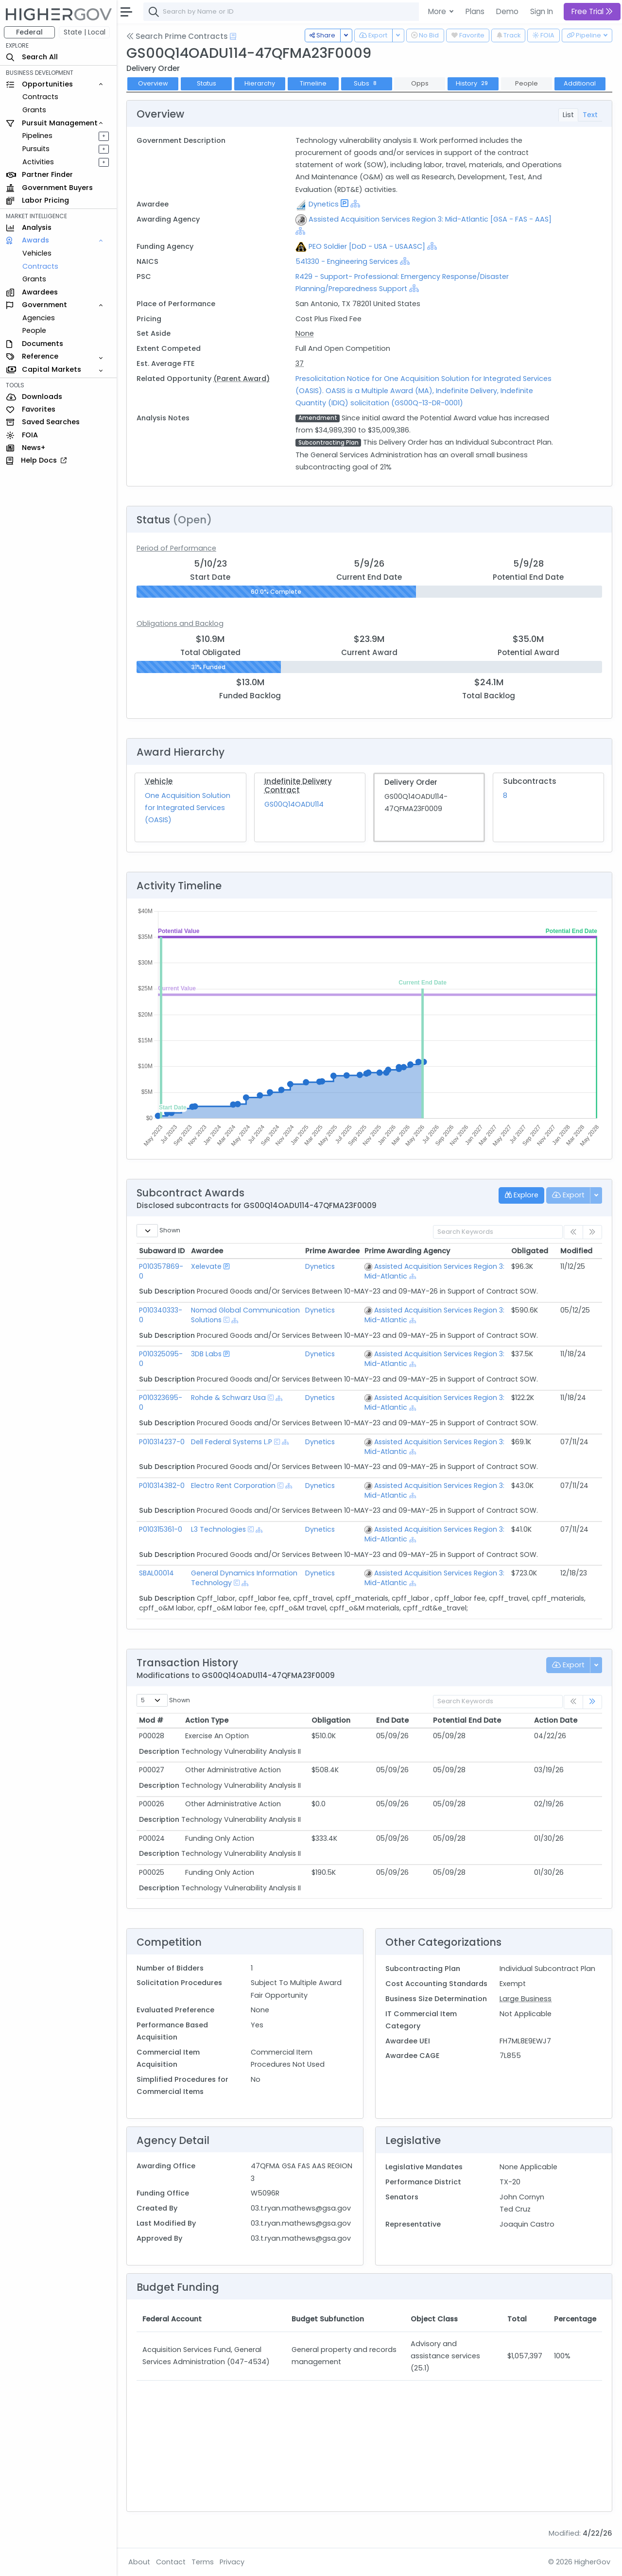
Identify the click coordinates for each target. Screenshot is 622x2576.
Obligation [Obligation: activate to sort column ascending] (330, 1720)
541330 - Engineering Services (346, 261)
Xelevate (206, 1266)
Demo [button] (507, 11)
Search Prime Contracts (177, 36)
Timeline (313, 83)
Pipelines (37, 135)
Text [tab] (590, 115)
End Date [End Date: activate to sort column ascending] (392, 1720)
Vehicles (37, 253)
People (34, 330)
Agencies (38, 318)
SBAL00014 (156, 1573)
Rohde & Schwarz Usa (228, 1397)
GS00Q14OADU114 (294, 804)
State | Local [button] (84, 32)
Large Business (526, 1999)
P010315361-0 (160, 1529)
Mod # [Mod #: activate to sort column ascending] (151, 1720)
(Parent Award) (241, 378)
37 (299, 363)
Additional (580, 83)
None (304, 333)
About (139, 2562)
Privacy (232, 2562)
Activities (38, 162)
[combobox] (289, 11)
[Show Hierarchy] (355, 203)
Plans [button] (475, 11)
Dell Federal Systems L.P (231, 1442)
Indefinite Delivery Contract (298, 785)
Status (206, 83)
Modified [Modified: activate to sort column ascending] (576, 1251)
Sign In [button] (541, 11)
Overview (153, 83)
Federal (29, 32)
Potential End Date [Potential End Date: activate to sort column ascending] (467, 1720)
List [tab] (568, 115)
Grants (34, 110)
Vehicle (159, 781)
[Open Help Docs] (233, 36)
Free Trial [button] (592, 11)
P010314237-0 (162, 1442)
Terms (202, 2562)
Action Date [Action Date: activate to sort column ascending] (555, 1720)
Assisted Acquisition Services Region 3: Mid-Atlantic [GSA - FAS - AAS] (430, 219)
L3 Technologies (218, 1529)
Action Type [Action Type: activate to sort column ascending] (206, 1720)
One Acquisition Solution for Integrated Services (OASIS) (187, 808)
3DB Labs (206, 1354)
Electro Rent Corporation (233, 1485)
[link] (592, 1702)
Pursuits (36, 149)
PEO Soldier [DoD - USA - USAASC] (367, 246)
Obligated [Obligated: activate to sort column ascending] (529, 1251)
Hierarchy (259, 83)
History (473, 83)
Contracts (40, 97)
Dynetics (324, 204)
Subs (366, 83)
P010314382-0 (162, 1485)
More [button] (438, 11)
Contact (171, 2562)
